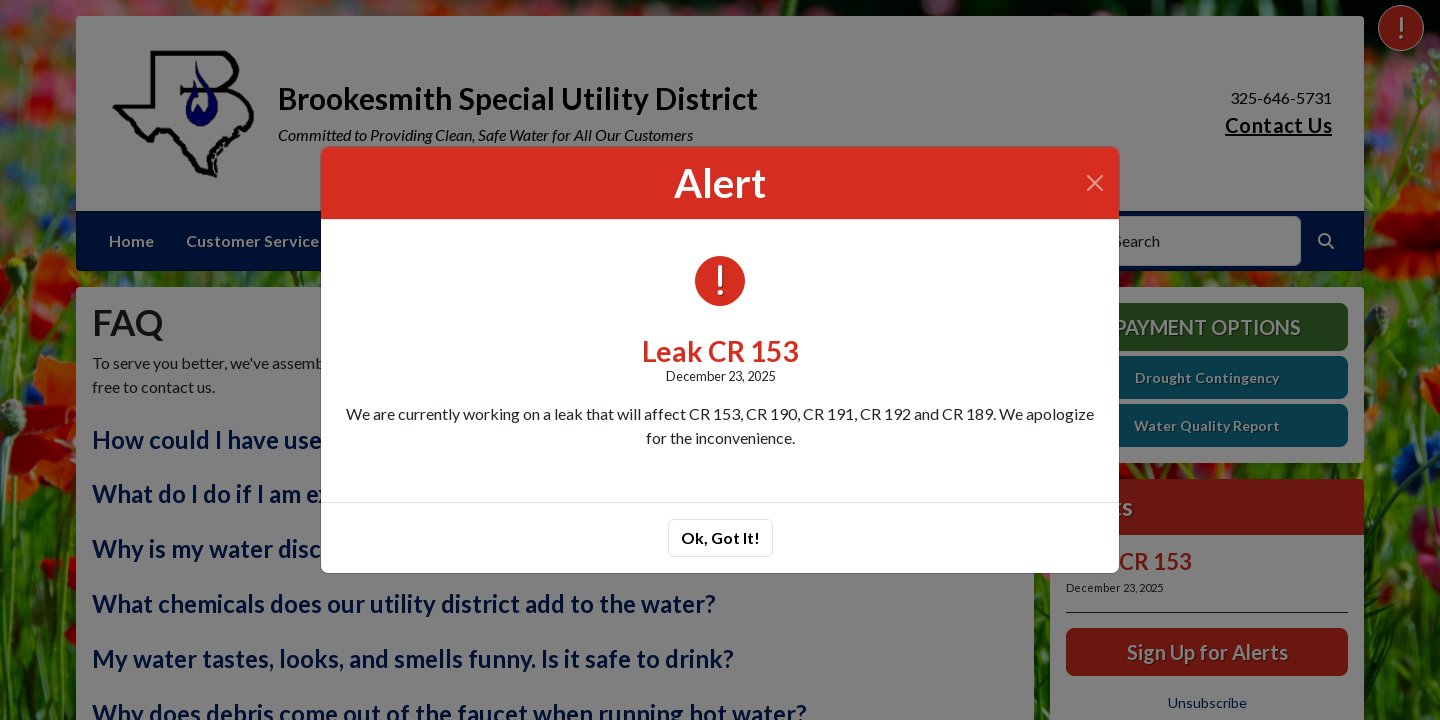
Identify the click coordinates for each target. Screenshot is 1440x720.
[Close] (1095, 183)
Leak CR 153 (720, 351)
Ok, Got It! (720, 537)
